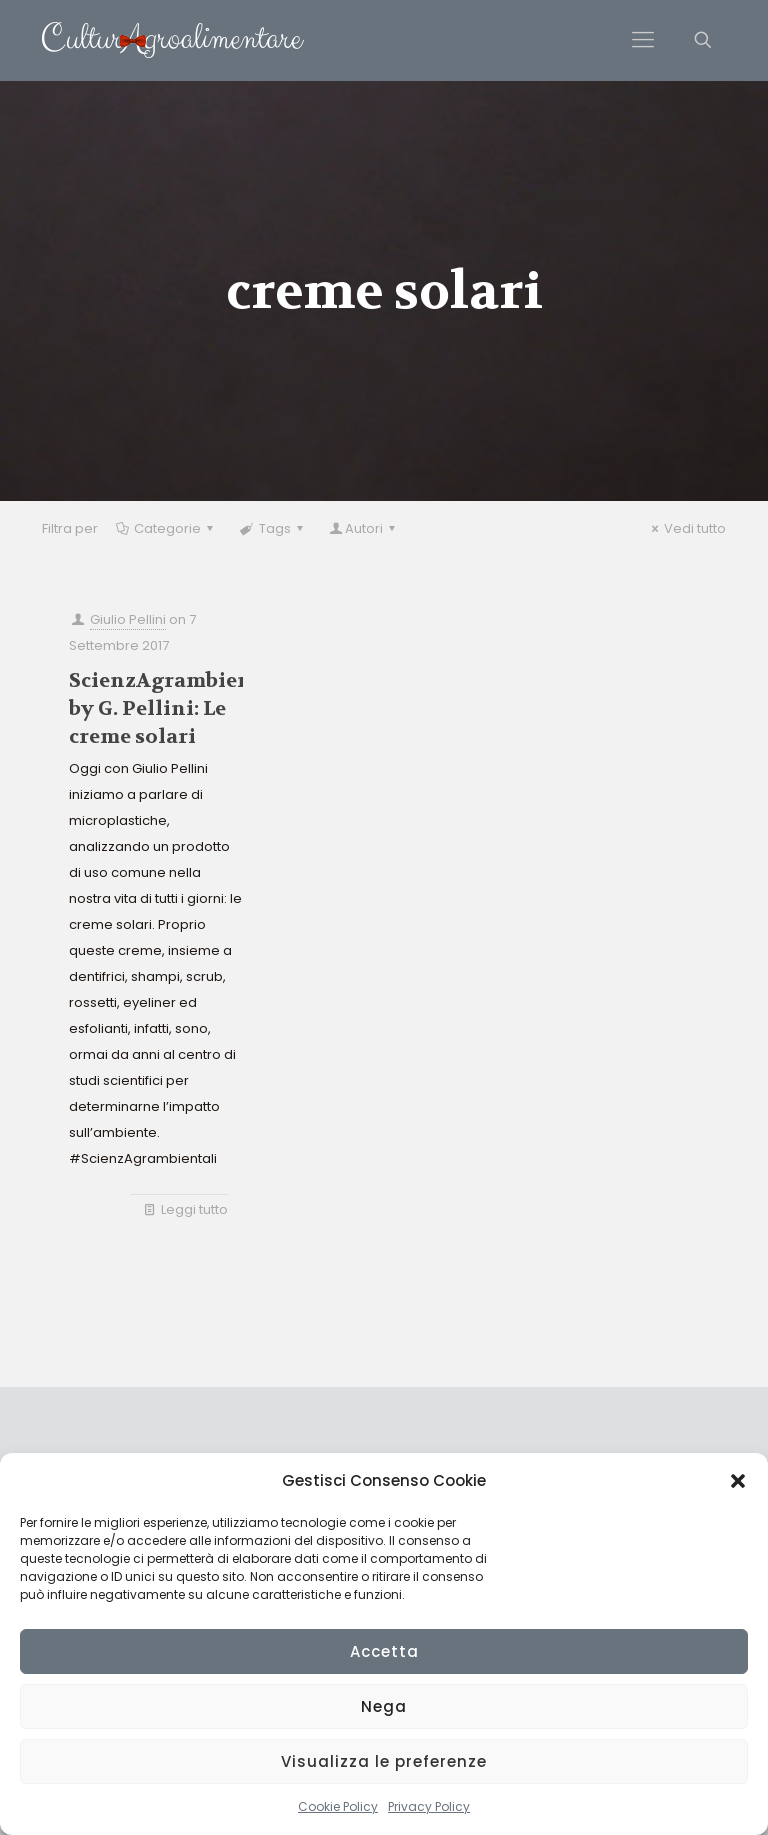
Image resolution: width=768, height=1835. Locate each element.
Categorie (166, 528)
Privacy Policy (429, 1806)
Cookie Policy (338, 1806)
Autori (364, 528)
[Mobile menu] (643, 40)
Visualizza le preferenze (384, 1761)
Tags (272, 528)
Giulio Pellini (128, 619)
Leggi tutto (194, 1209)
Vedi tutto (686, 528)
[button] (738, 1481)
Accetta (384, 1651)
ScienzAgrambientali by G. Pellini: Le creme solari (179, 708)
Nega (384, 1706)
